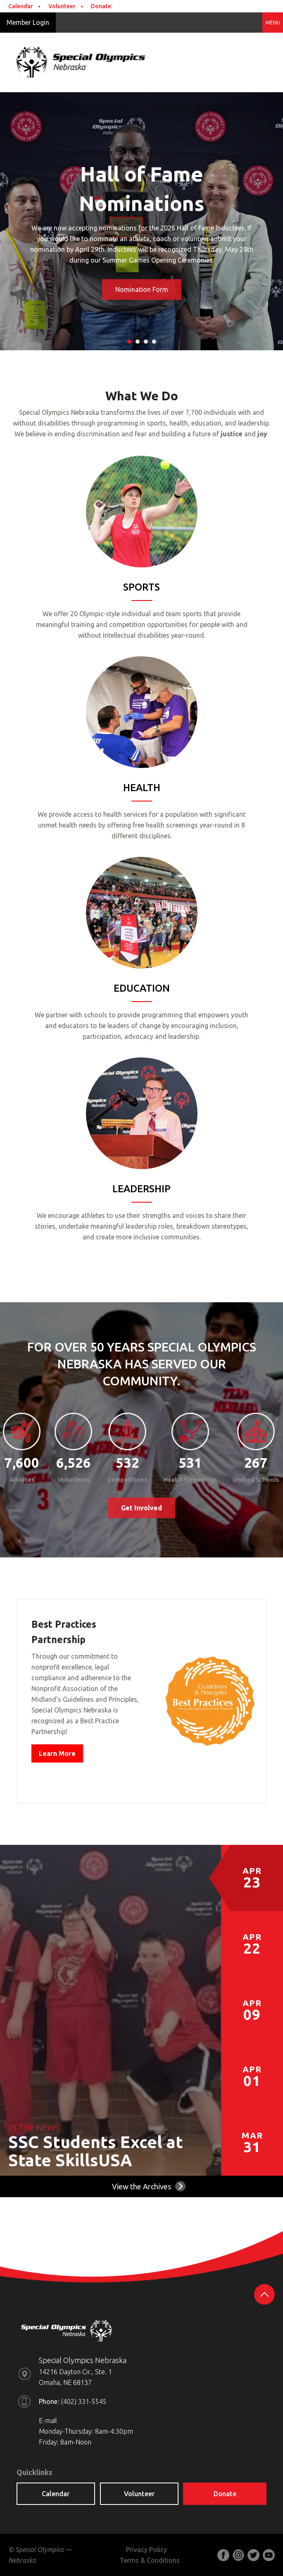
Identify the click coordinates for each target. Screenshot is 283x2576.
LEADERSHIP (141, 1188)
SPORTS (141, 587)
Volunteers (73, 1479)
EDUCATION (142, 988)
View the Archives (141, 2189)
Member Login (28, 22)
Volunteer (62, 6)
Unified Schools (256, 1479)
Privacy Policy (146, 2552)
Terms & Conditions (150, 2563)
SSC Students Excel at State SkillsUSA (95, 2153)
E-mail (48, 2423)
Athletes (22, 1479)
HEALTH (141, 787)
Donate (101, 6)
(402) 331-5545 (84, 2404)
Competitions (127, 1479)
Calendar (20, 6)
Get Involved (141, 1510)
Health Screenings (190, 1479)
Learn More (57, 1756)
